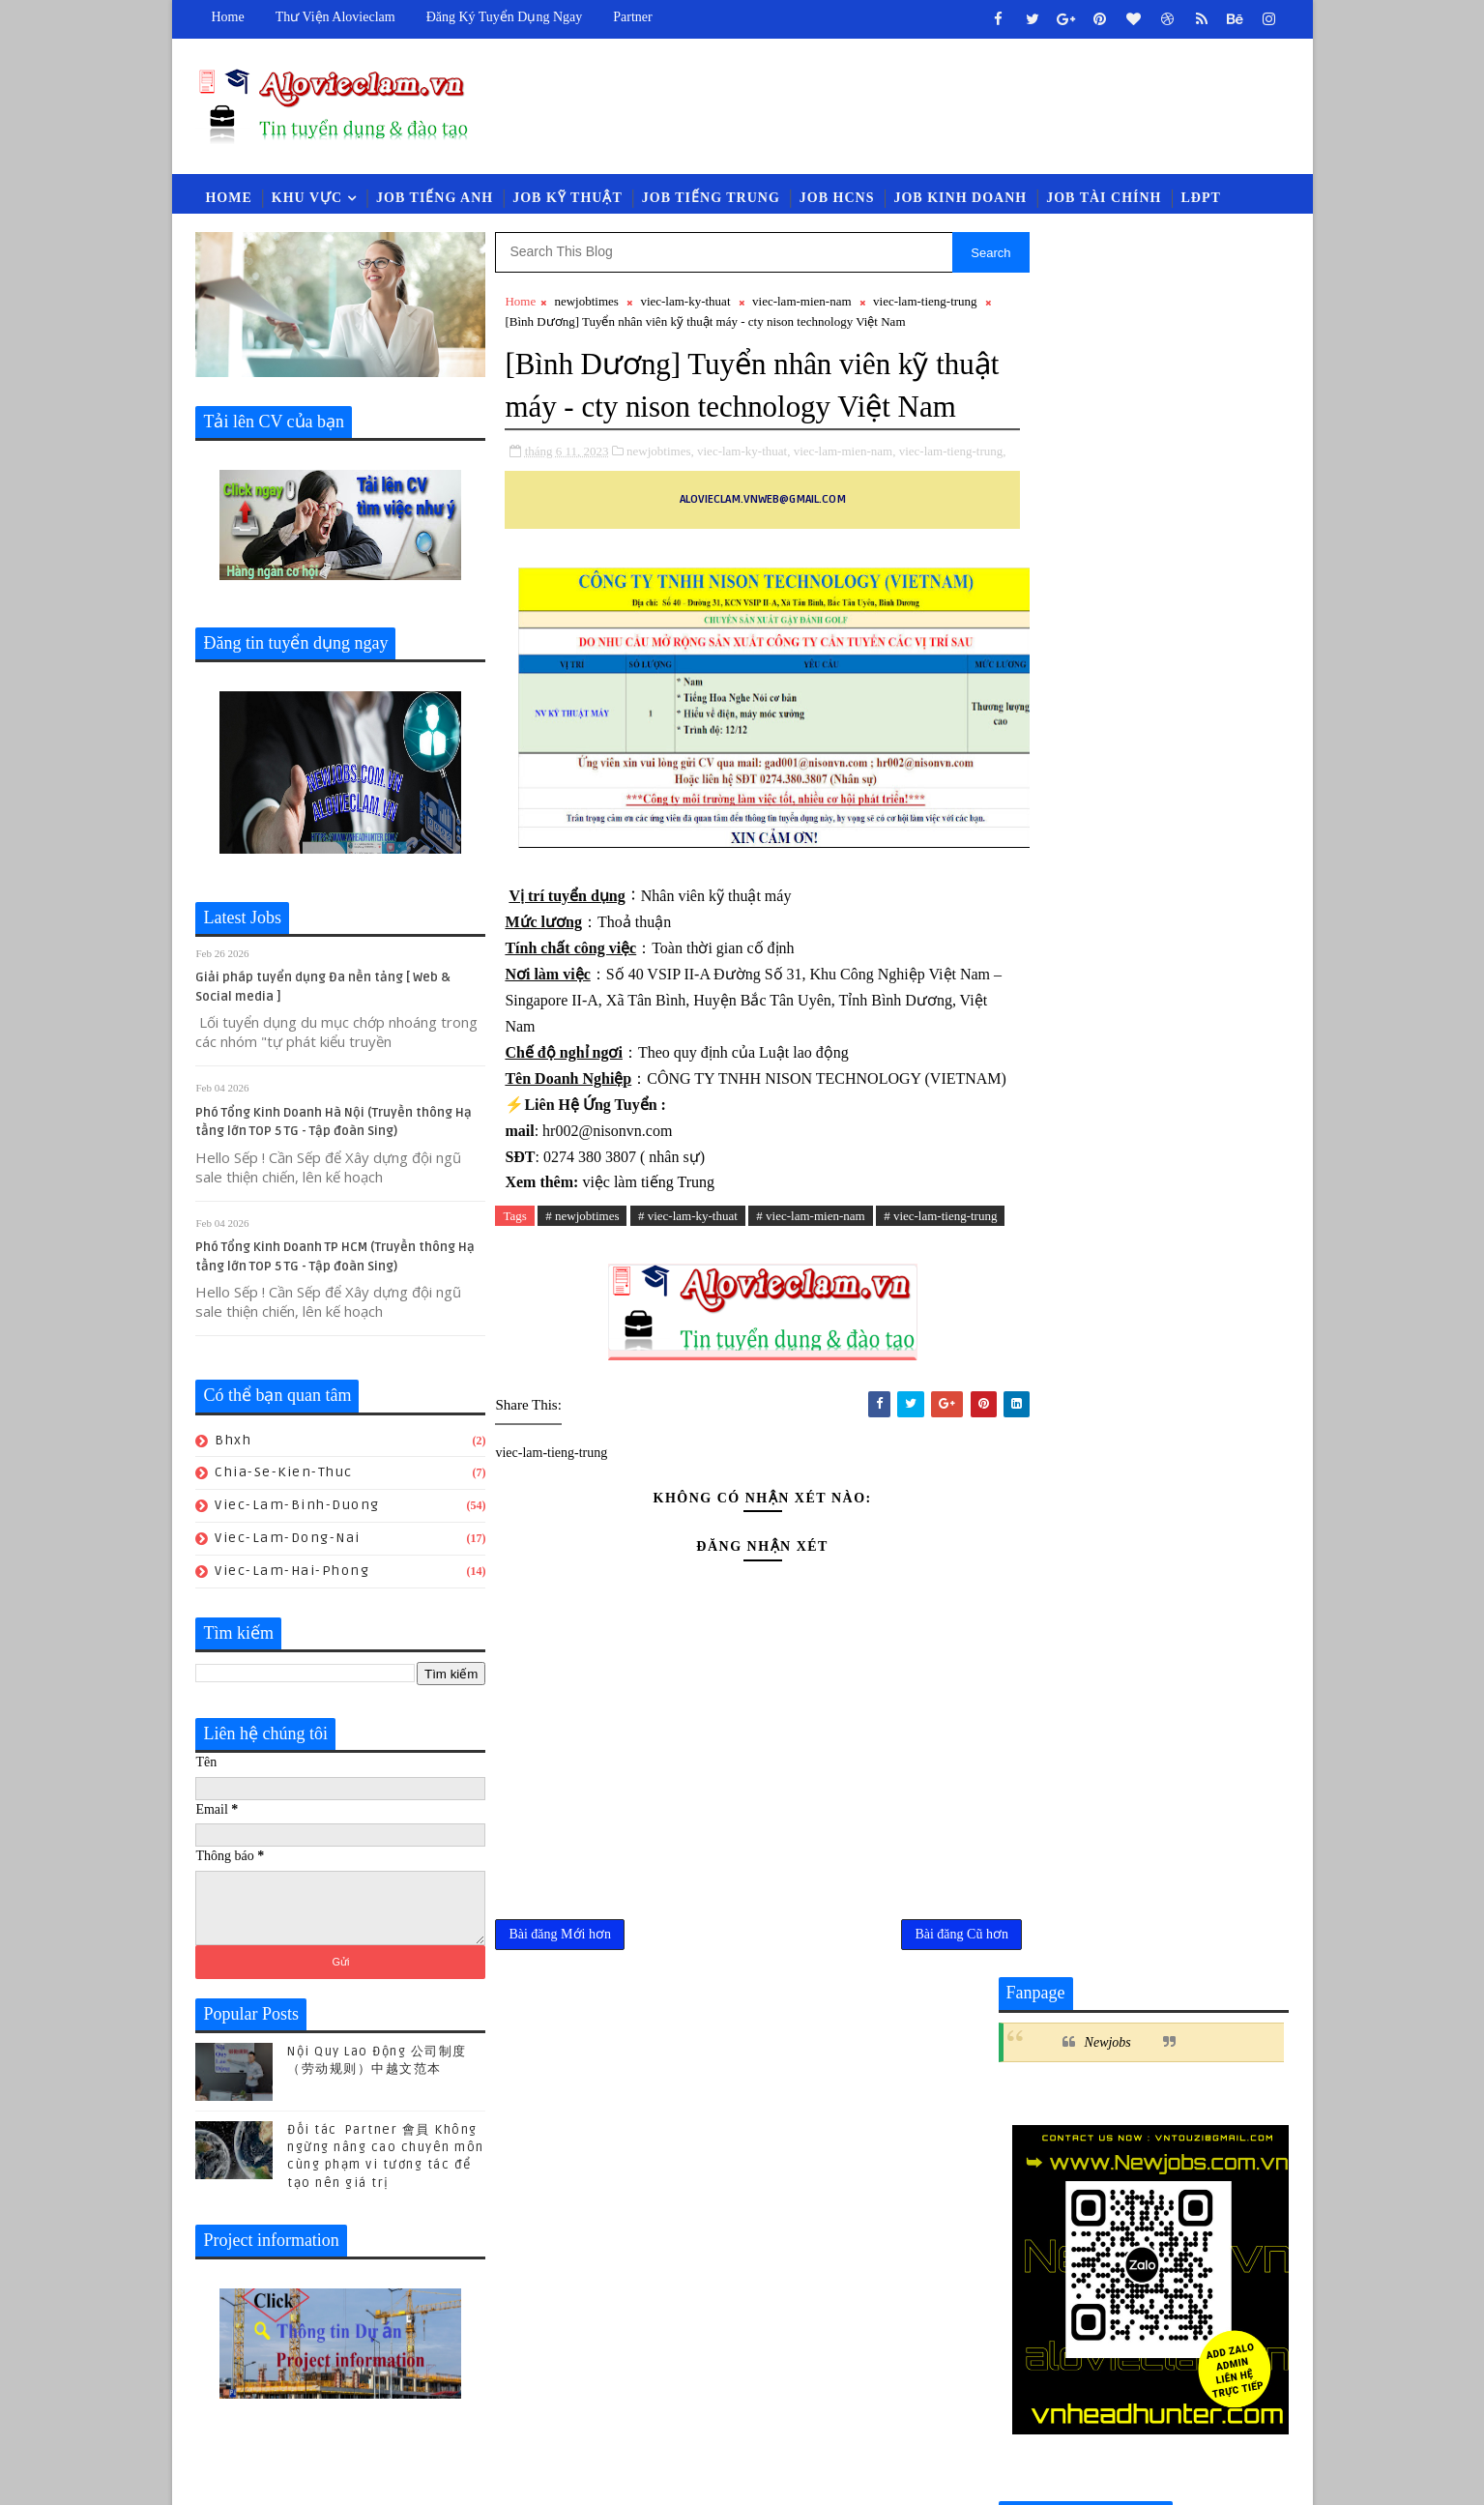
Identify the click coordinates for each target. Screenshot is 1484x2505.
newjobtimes (587, 304)
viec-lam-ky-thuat (685, 304)
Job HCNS (837, 199)
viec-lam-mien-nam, (845, 496)
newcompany (1220, 2008)
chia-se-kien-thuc (285, 1476)
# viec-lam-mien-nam (810, 1307)
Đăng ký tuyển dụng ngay (504, 17)
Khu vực (307, 199)
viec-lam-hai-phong (293, 1573)
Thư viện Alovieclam (335, 17)
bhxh (234, 1443)
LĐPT (1201, 199)
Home (228, 17)
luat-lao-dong (1104, 2008)
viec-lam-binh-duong (298, 1508)
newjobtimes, (660, 496)
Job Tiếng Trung (711, 199)
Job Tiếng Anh (434, 199)
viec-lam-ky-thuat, (743, 496)
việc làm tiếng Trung (646, 1274)
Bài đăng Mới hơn (560, 2049)
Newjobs (1108, 299)
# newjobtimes (582, 1307)
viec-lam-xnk (1218, 2072)
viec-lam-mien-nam (802, 304)
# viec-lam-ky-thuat (688, 1307)
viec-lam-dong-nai (289, 1540)
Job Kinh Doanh (961, 199)
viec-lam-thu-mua (1203, 2040)
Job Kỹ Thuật (567, 199)
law (1020, 2008)
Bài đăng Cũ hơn (921, 2049)
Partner (632, 17)
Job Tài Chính (1103, 199)
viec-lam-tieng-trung (925, 304)
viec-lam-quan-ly (1064, 2040)
